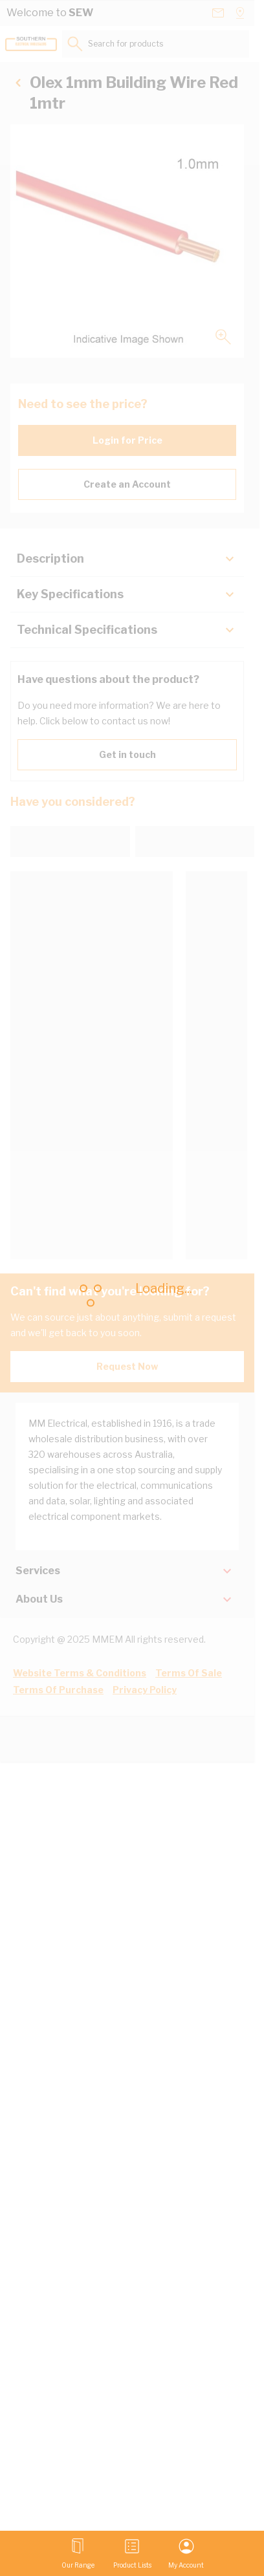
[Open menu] (78, 2553)
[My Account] (186, 2553)
